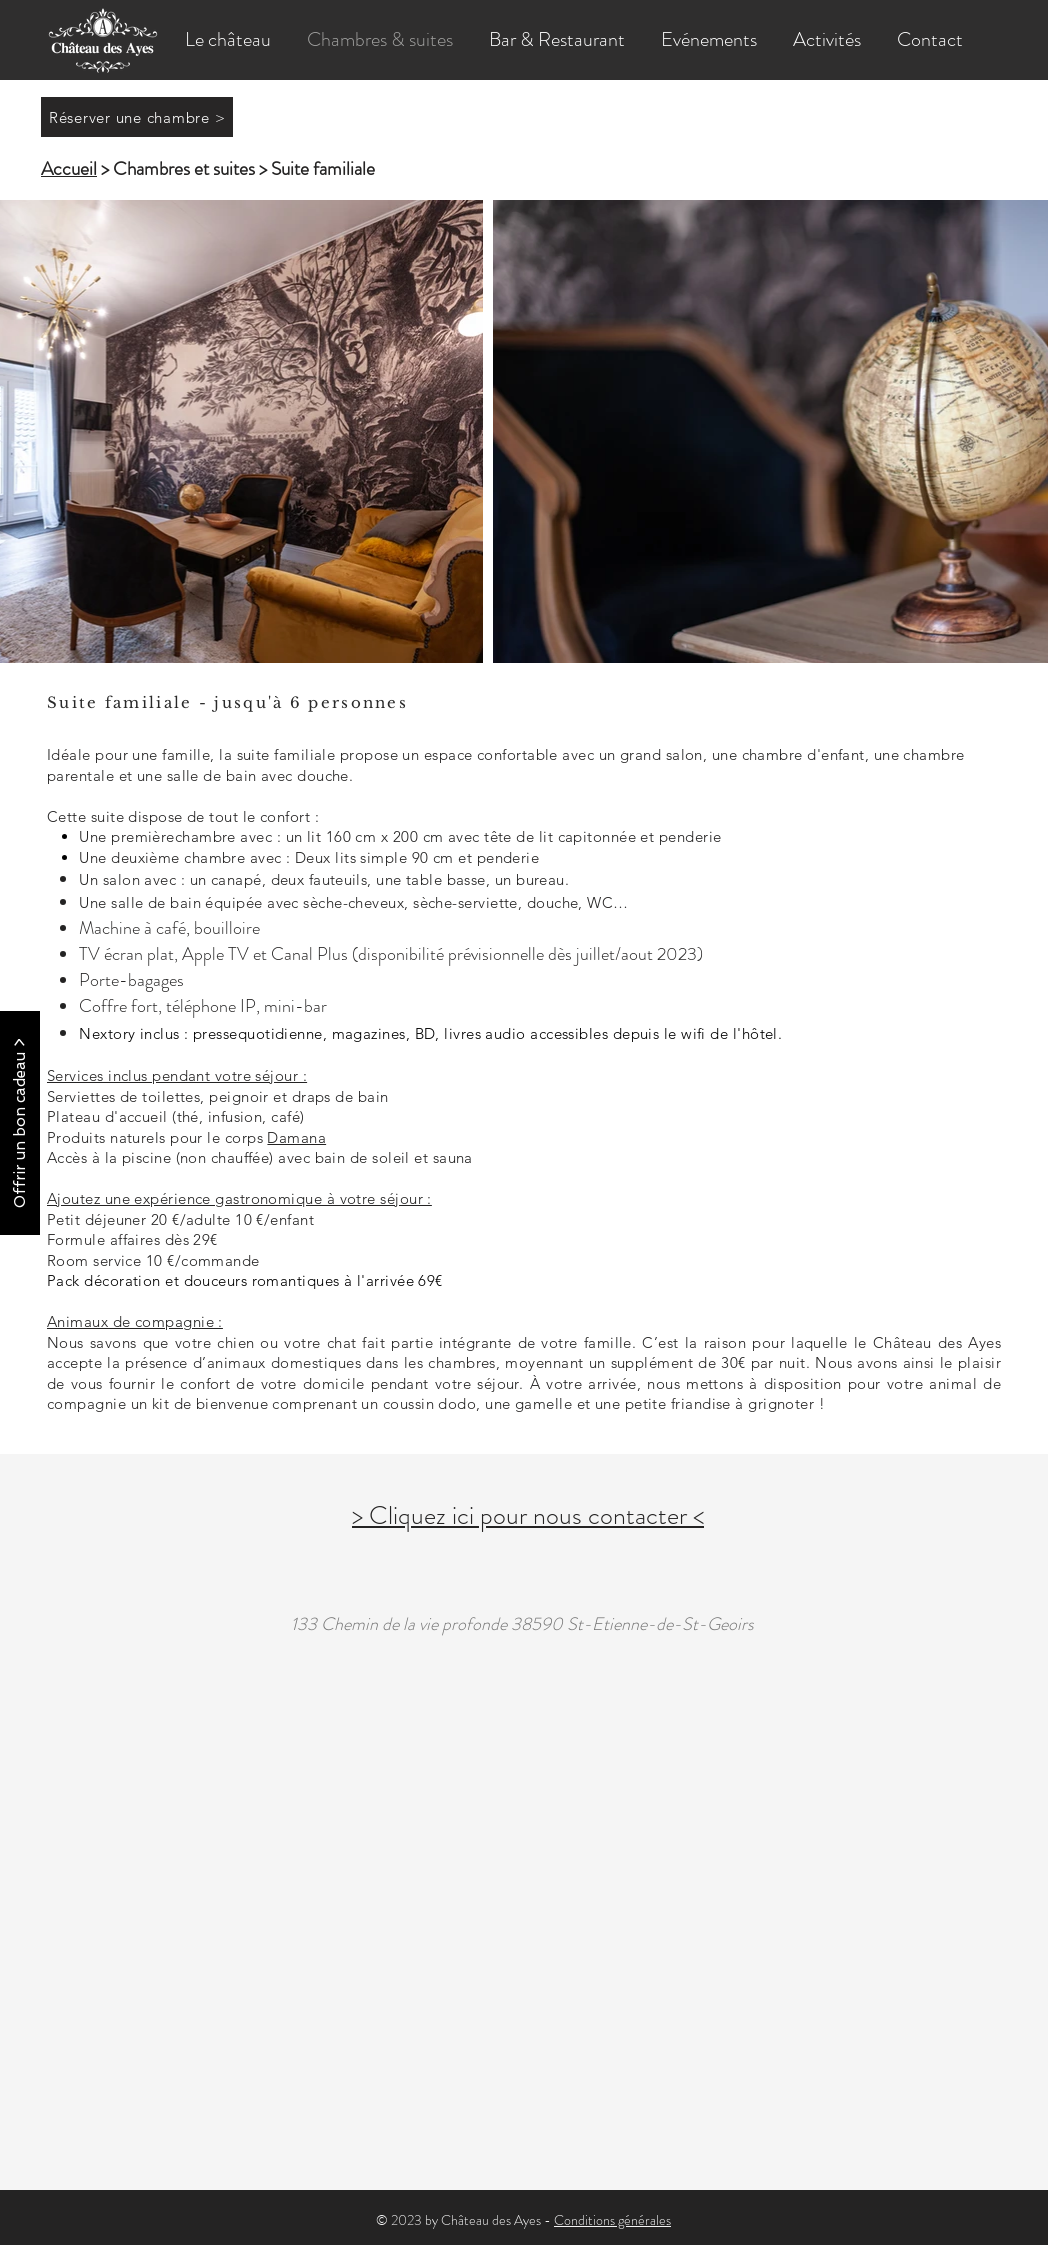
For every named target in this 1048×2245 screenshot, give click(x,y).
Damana (296, 1137)
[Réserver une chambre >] (137, 117)
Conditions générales (612, 2220)
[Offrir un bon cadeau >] (20, 1123)
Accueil (69, 168)
